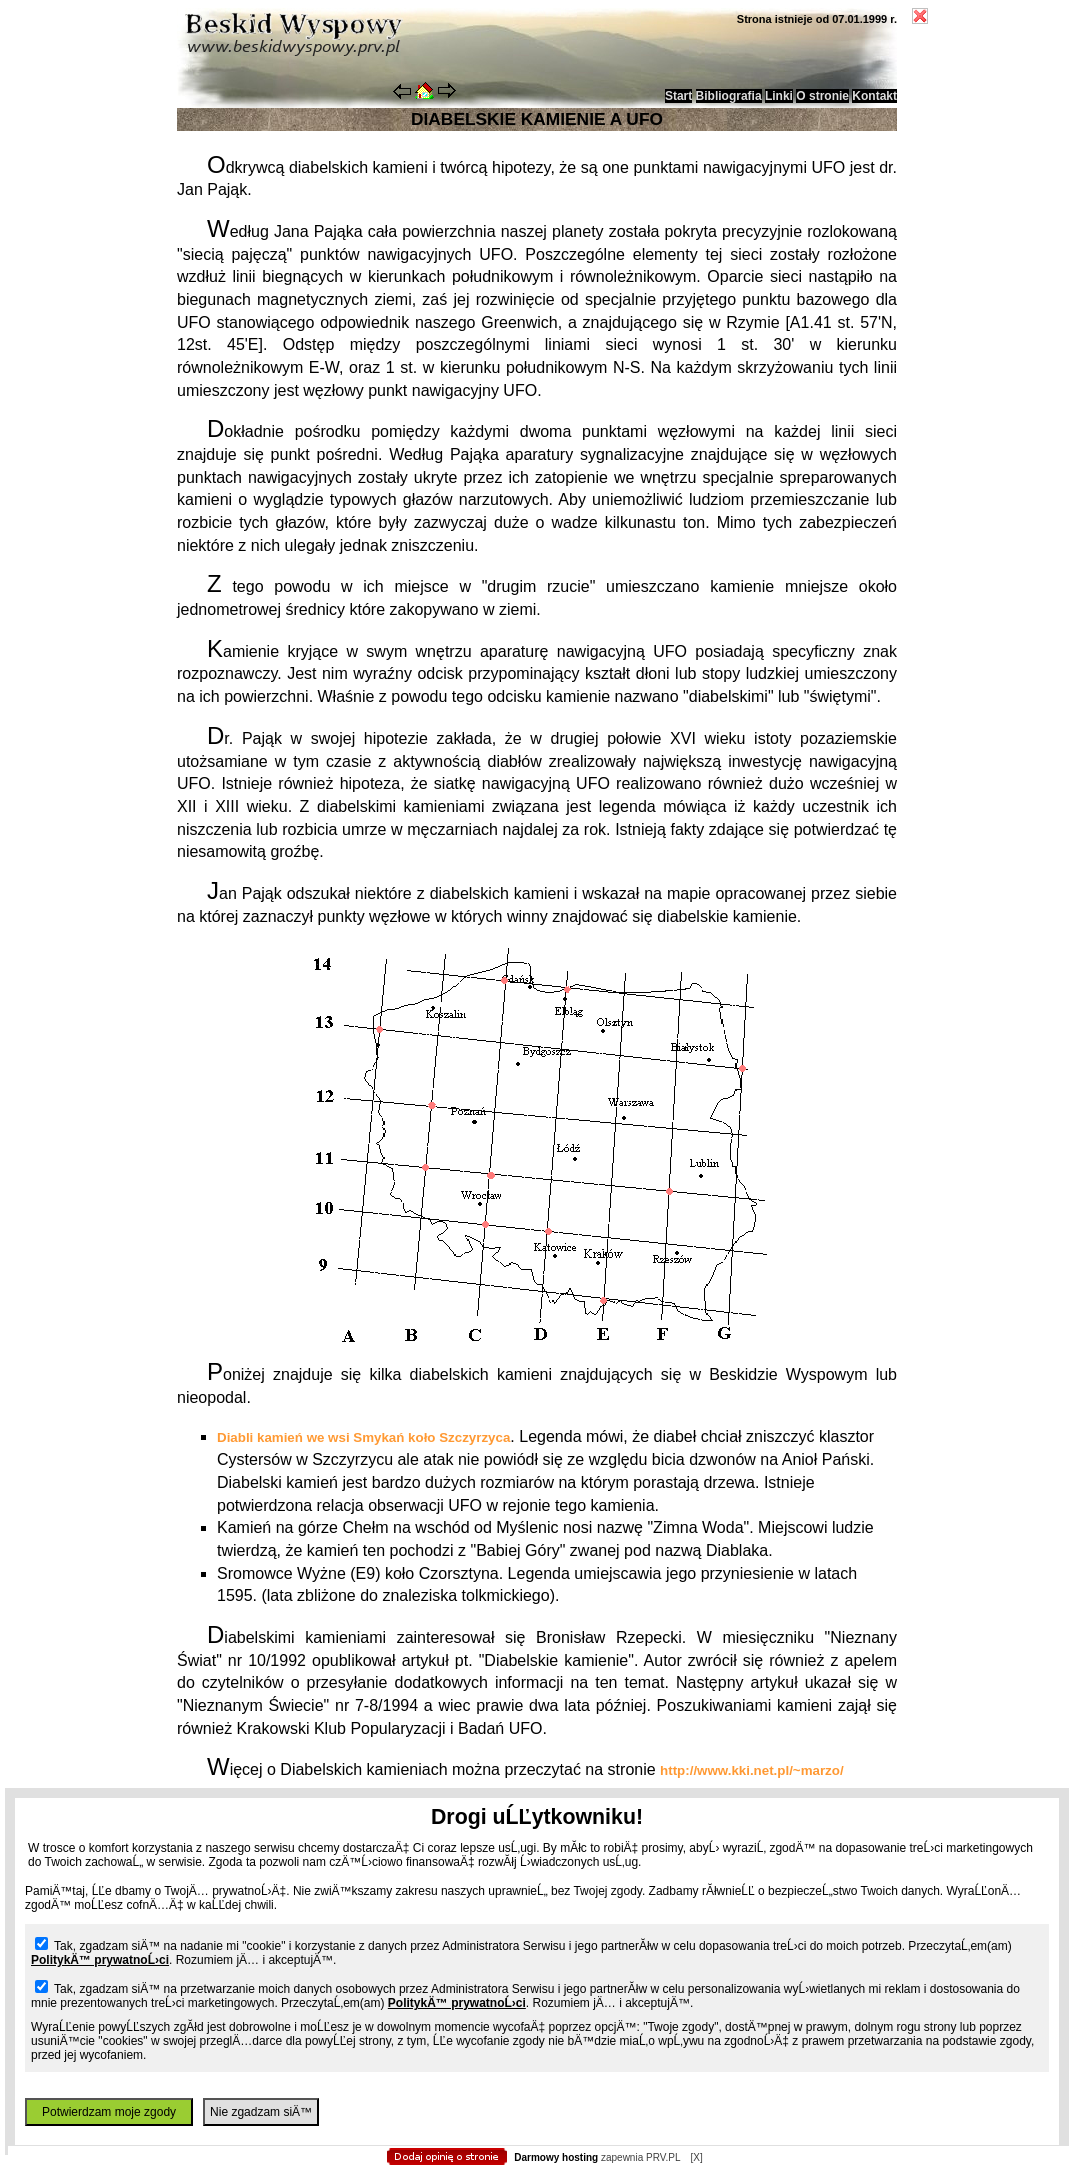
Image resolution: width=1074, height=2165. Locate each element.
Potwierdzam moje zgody (109, 2112)
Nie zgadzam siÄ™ (261, 2112)
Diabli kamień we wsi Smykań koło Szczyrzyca (363, 1437)
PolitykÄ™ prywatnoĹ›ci (100, 1960)
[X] (696, 2157)
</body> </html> (537, 100)
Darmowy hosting (556, 2157)
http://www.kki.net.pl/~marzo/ (752, 1770)
